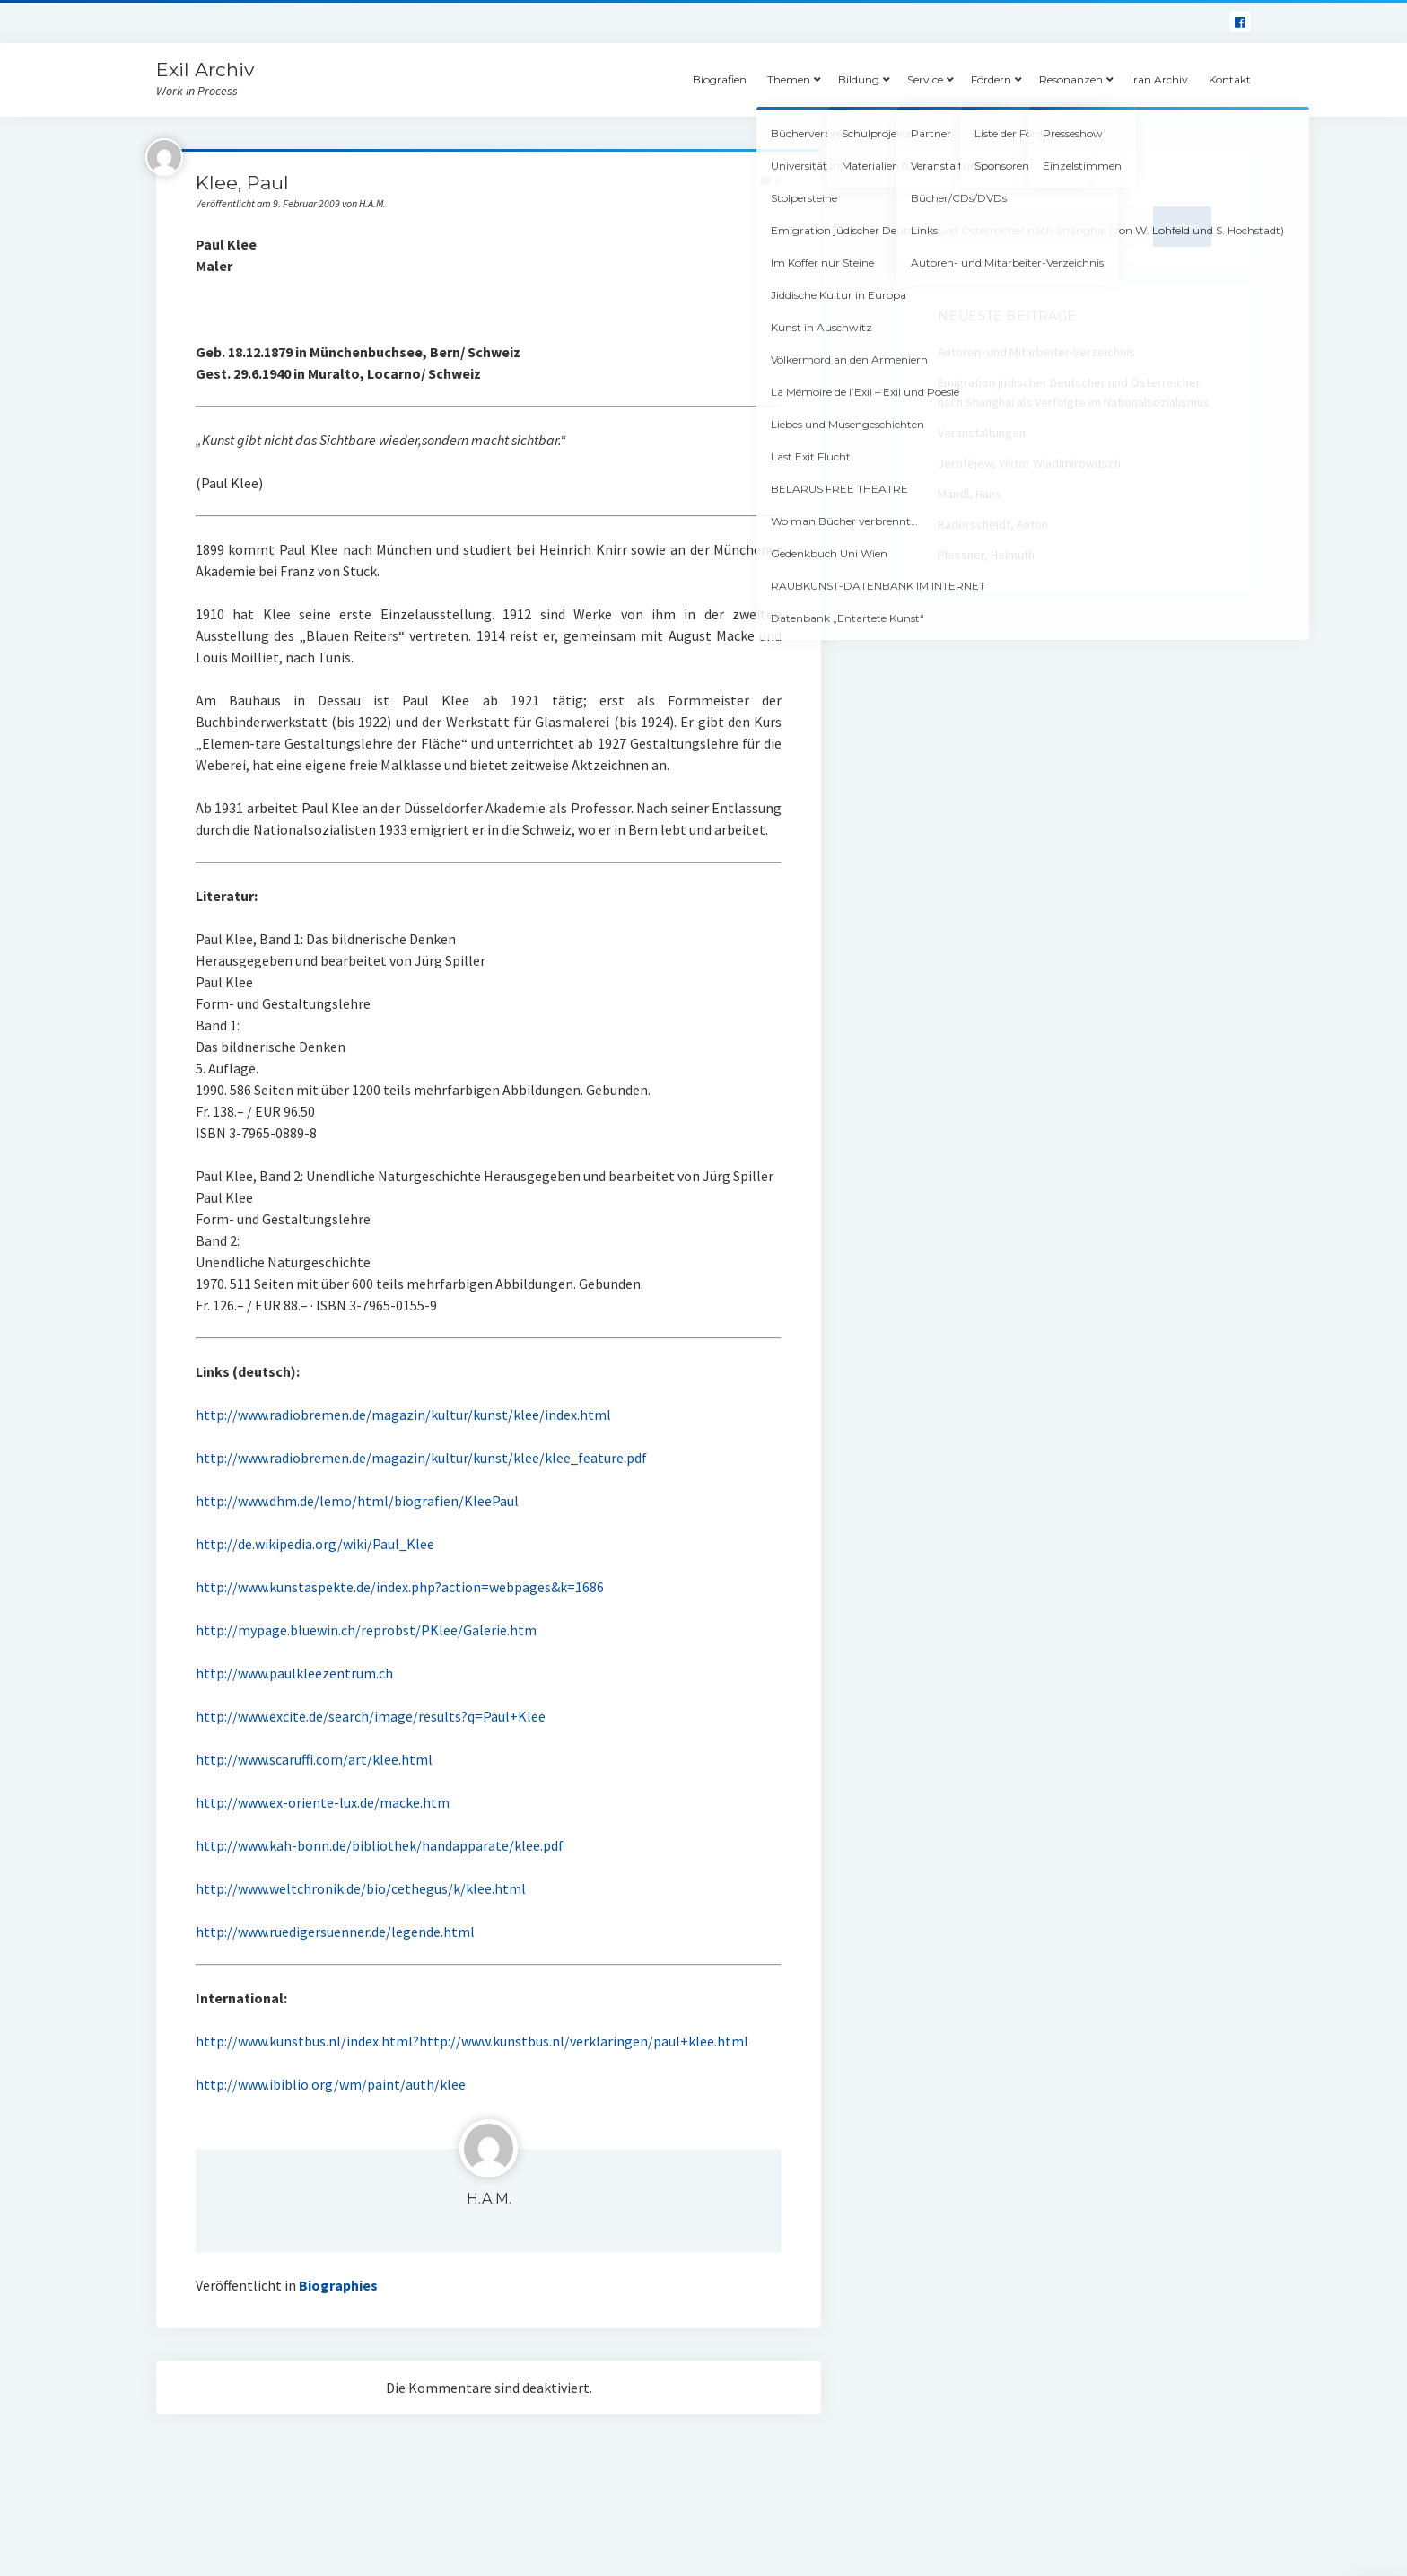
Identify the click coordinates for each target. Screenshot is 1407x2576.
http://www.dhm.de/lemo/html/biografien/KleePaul (357, 1501)
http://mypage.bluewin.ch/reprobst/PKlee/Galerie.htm (366, 1630)
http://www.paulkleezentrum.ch (294, 1673)
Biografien (720, 79)
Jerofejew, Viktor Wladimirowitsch (1029, 463)
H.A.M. (489, 2198)
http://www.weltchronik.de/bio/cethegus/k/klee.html (361, 1888)
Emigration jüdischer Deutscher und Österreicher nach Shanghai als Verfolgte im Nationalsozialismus (1074, 392)
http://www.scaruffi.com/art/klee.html (314, 1759)
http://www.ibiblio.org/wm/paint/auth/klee (331, 2084)
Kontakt (1230, 79)
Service (925, 79)
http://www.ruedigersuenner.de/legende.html (335, 1932)
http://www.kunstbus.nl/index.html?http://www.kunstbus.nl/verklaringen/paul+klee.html (472, 2041)
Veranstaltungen (982, 433)
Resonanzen (1071, 79)
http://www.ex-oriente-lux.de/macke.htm (323, 1802)
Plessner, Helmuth (986, 555)
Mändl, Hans (969, 494)
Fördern (991, 79)
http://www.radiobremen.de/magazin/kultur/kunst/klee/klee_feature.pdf (421, 1458)
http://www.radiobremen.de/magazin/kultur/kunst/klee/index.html (403, 1415)
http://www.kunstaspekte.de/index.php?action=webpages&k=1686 (400, 1587)
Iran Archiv (1159, 79)
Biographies (338, 2285)
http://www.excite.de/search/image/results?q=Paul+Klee (371, 1716)
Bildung (858, 79)
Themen (788, 79)
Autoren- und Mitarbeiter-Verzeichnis (1036, 352)
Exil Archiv (205, 69)
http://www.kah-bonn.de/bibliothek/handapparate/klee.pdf (380, 1845)
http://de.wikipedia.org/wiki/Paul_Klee (315, 1544)
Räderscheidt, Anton (993, 524)
